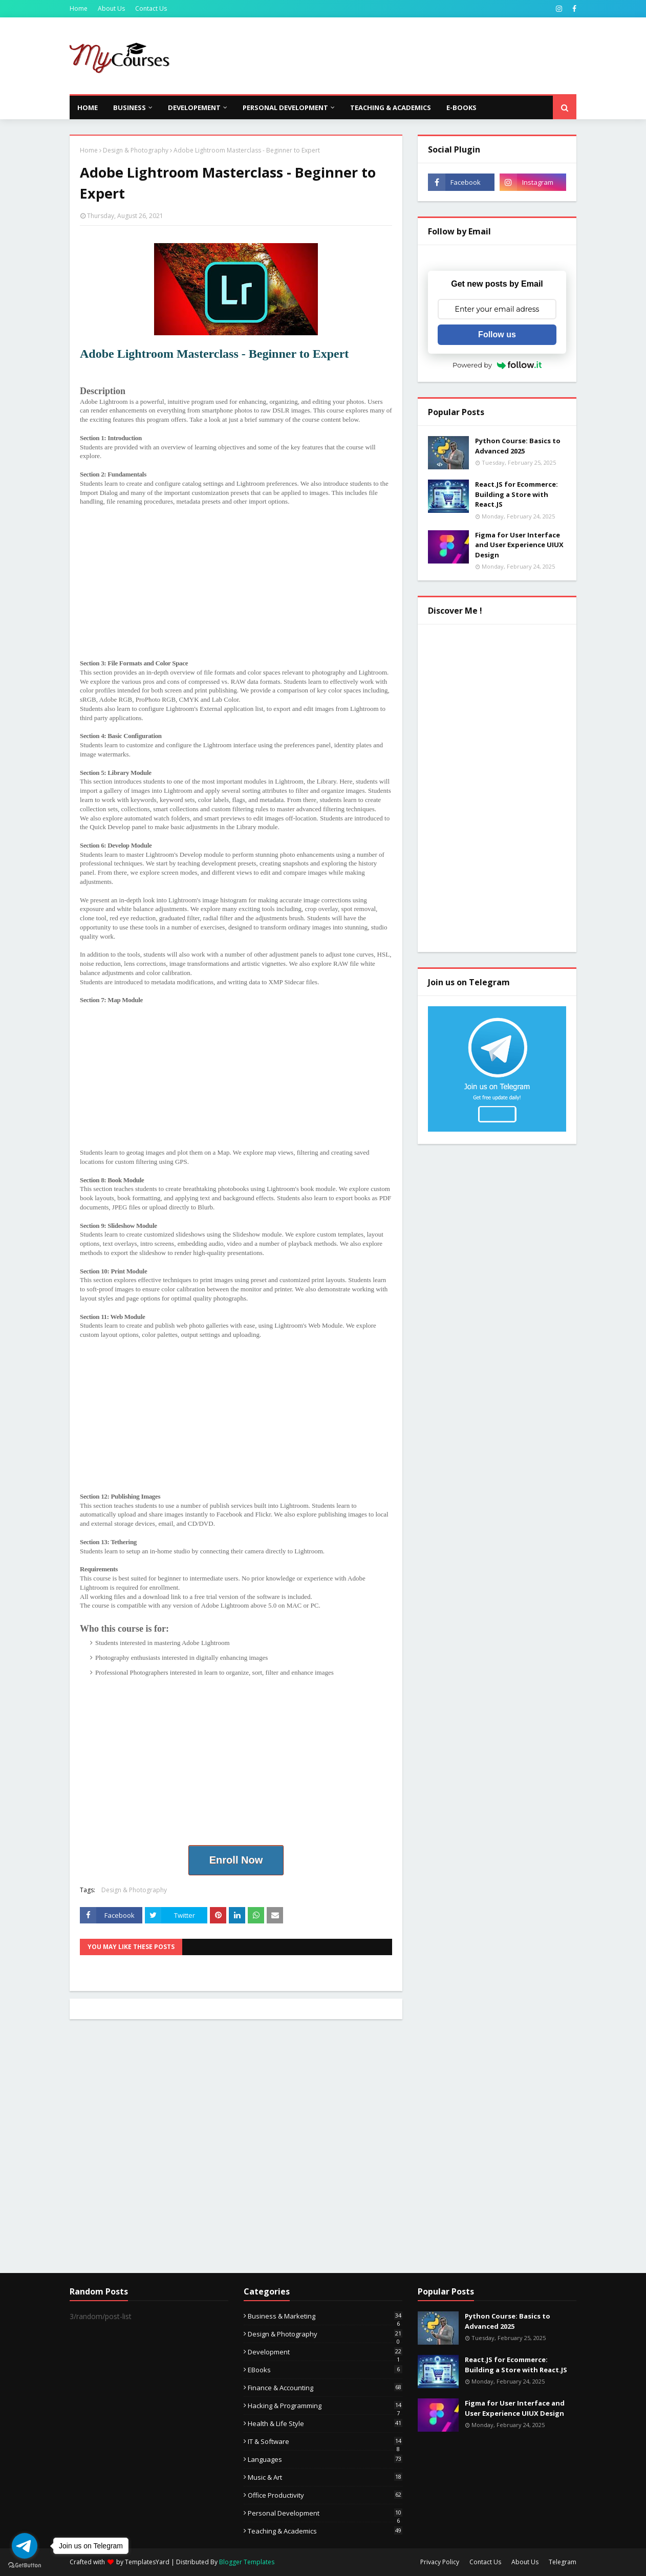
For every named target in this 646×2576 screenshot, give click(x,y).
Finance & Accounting (325, 2387)
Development (325, 2351)
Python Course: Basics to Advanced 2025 (518, 446)
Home (79, 8)
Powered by (497, 365)
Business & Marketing (325, 2316)
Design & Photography (135, 150)
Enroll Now (236, 1860)
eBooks (325, 2369)
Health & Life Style (325, 2423)
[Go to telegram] (24, 2546)
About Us (111, 8)
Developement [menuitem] (194, 107)
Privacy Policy (439, 2562)
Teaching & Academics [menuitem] (390, 107)
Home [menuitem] (87, 107)
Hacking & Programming (325, 2405)
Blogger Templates (246, 2562)
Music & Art (325, 2477)
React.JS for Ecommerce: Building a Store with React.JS (516, 494)
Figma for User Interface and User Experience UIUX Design (519, 544)
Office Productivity (325, 2495)
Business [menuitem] (129, 107)
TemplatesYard (147, 2562)
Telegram (562, 2562)
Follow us (497, 334)
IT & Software (325, 2441)
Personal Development (325, 2513)
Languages (325, 2459)
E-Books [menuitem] (461, 107)
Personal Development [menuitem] (285, 107)
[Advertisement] (390, 56)
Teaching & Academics (325, 2531)
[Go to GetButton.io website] (24, 2565)
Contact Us (151, 8)
